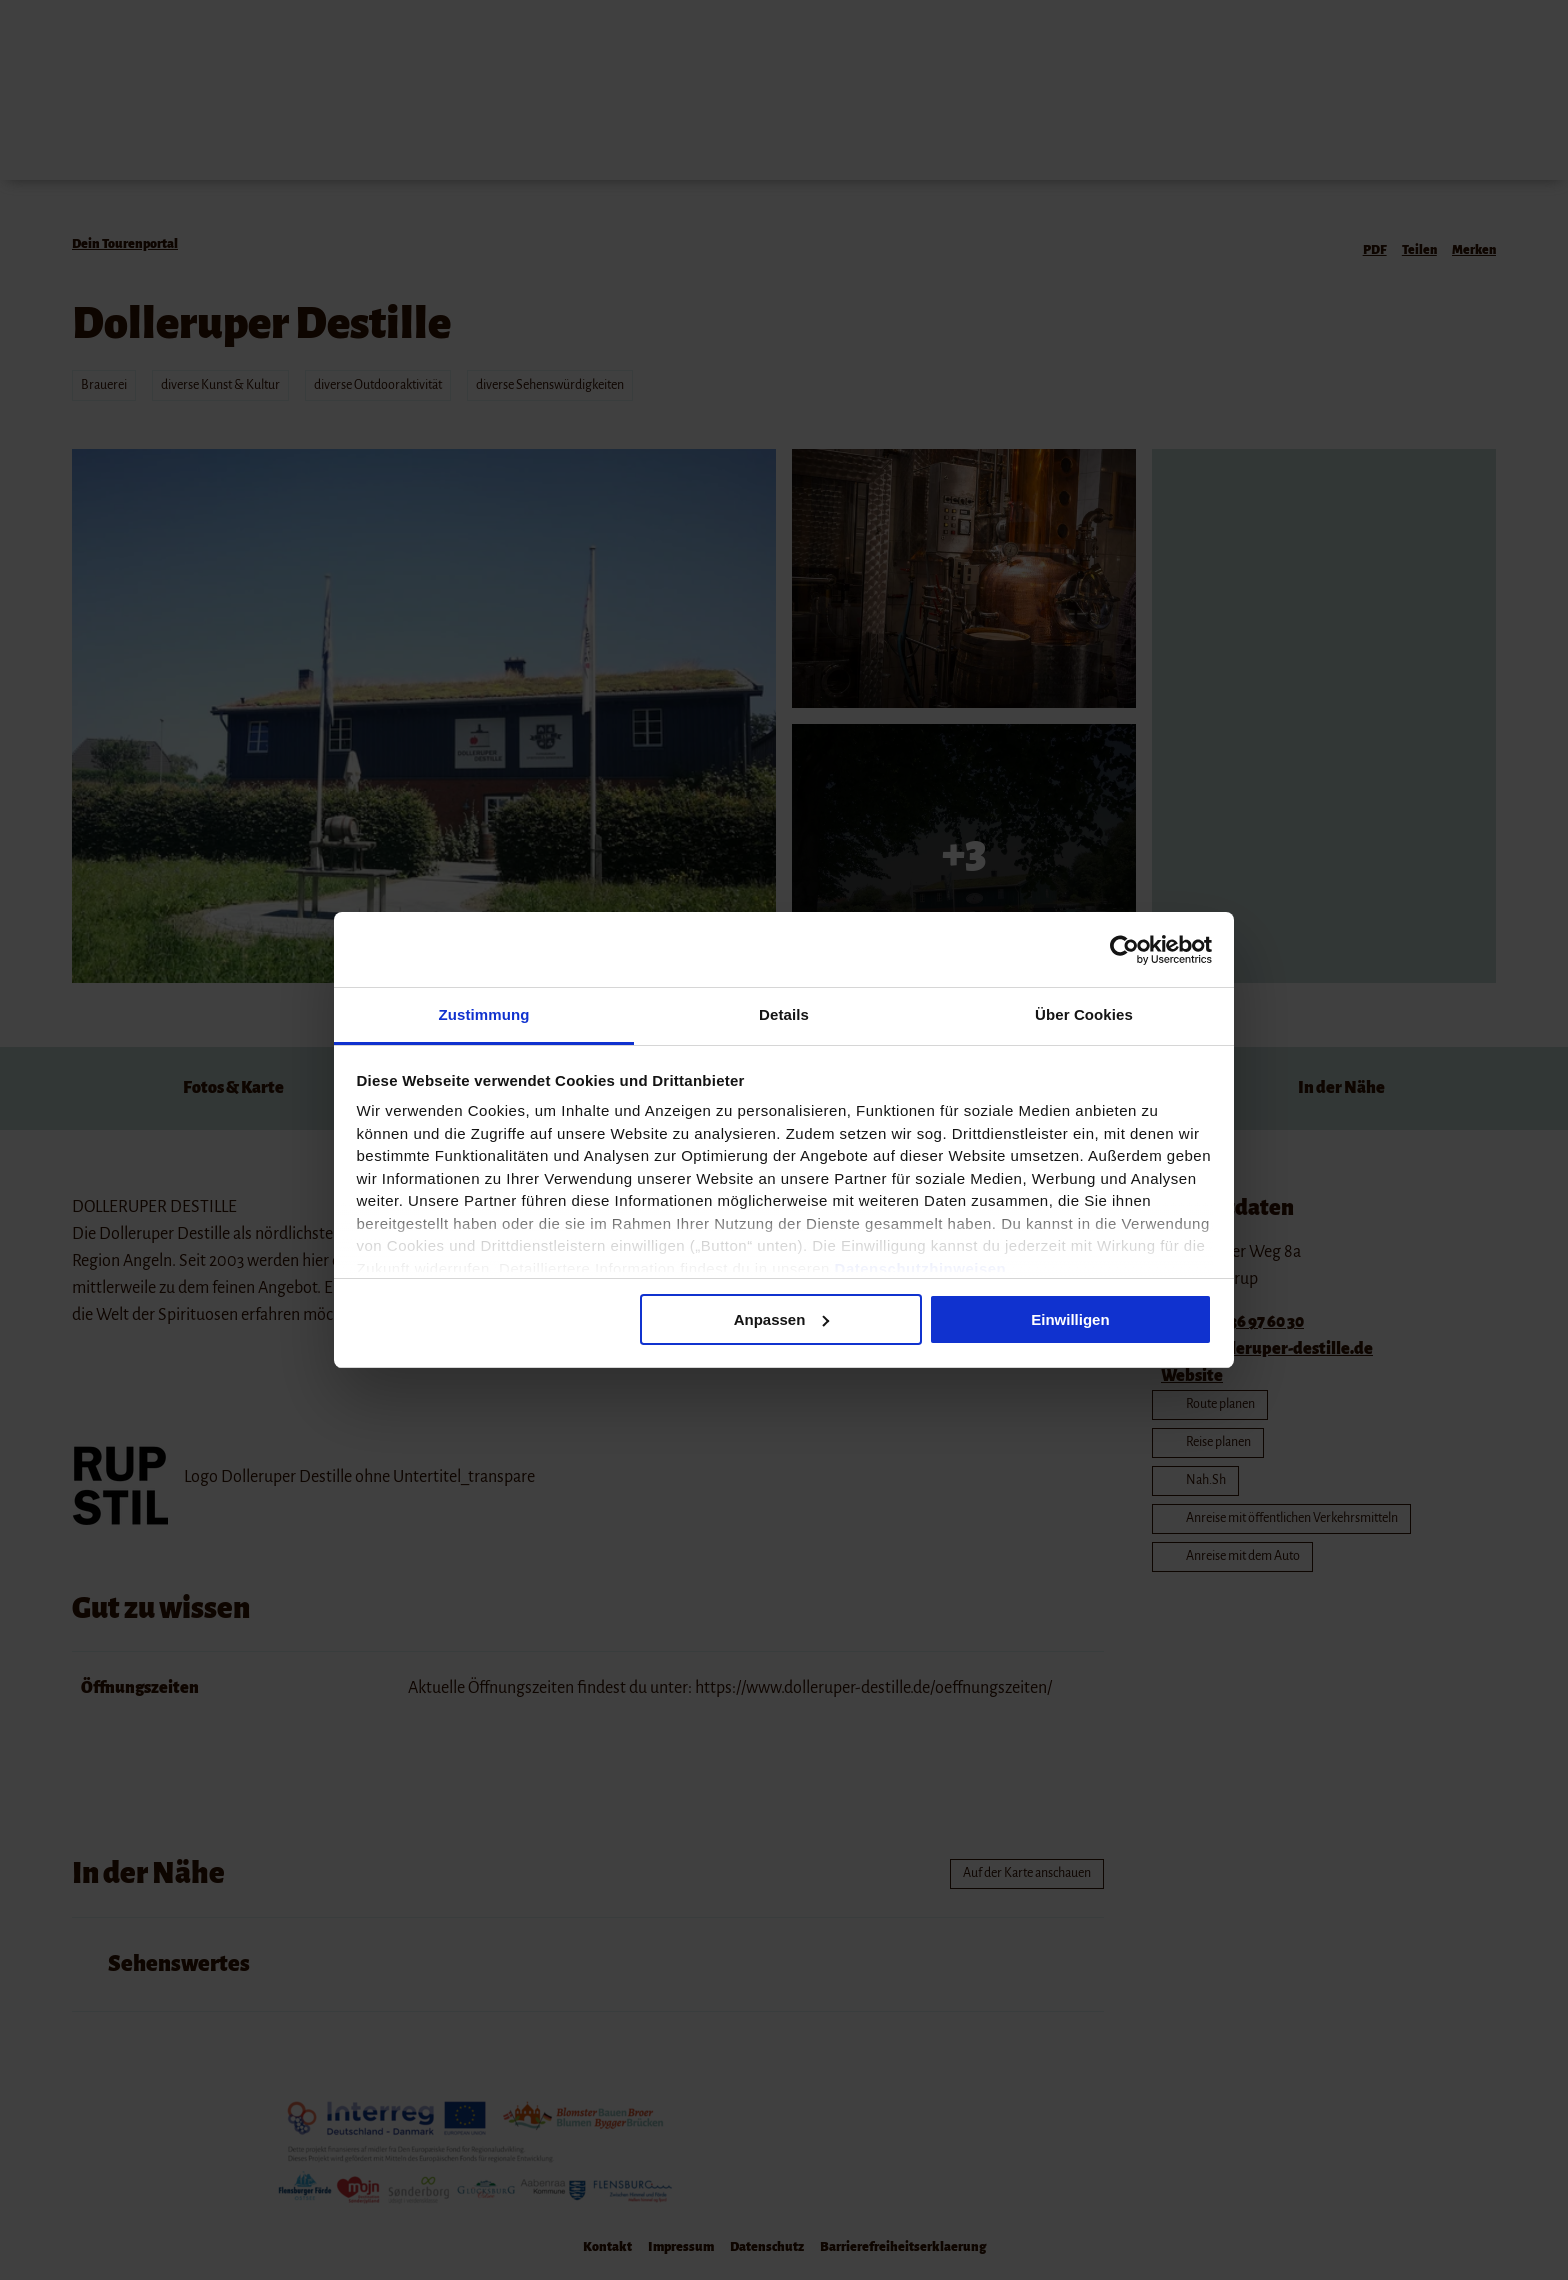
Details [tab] (784, 1014)
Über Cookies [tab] (1084, 1014)
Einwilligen (1070, 1319)
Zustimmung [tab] (484, 1014)
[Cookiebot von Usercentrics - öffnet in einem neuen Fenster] (1124, 950)
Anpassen (782, 1319)
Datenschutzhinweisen (921, 1268)
